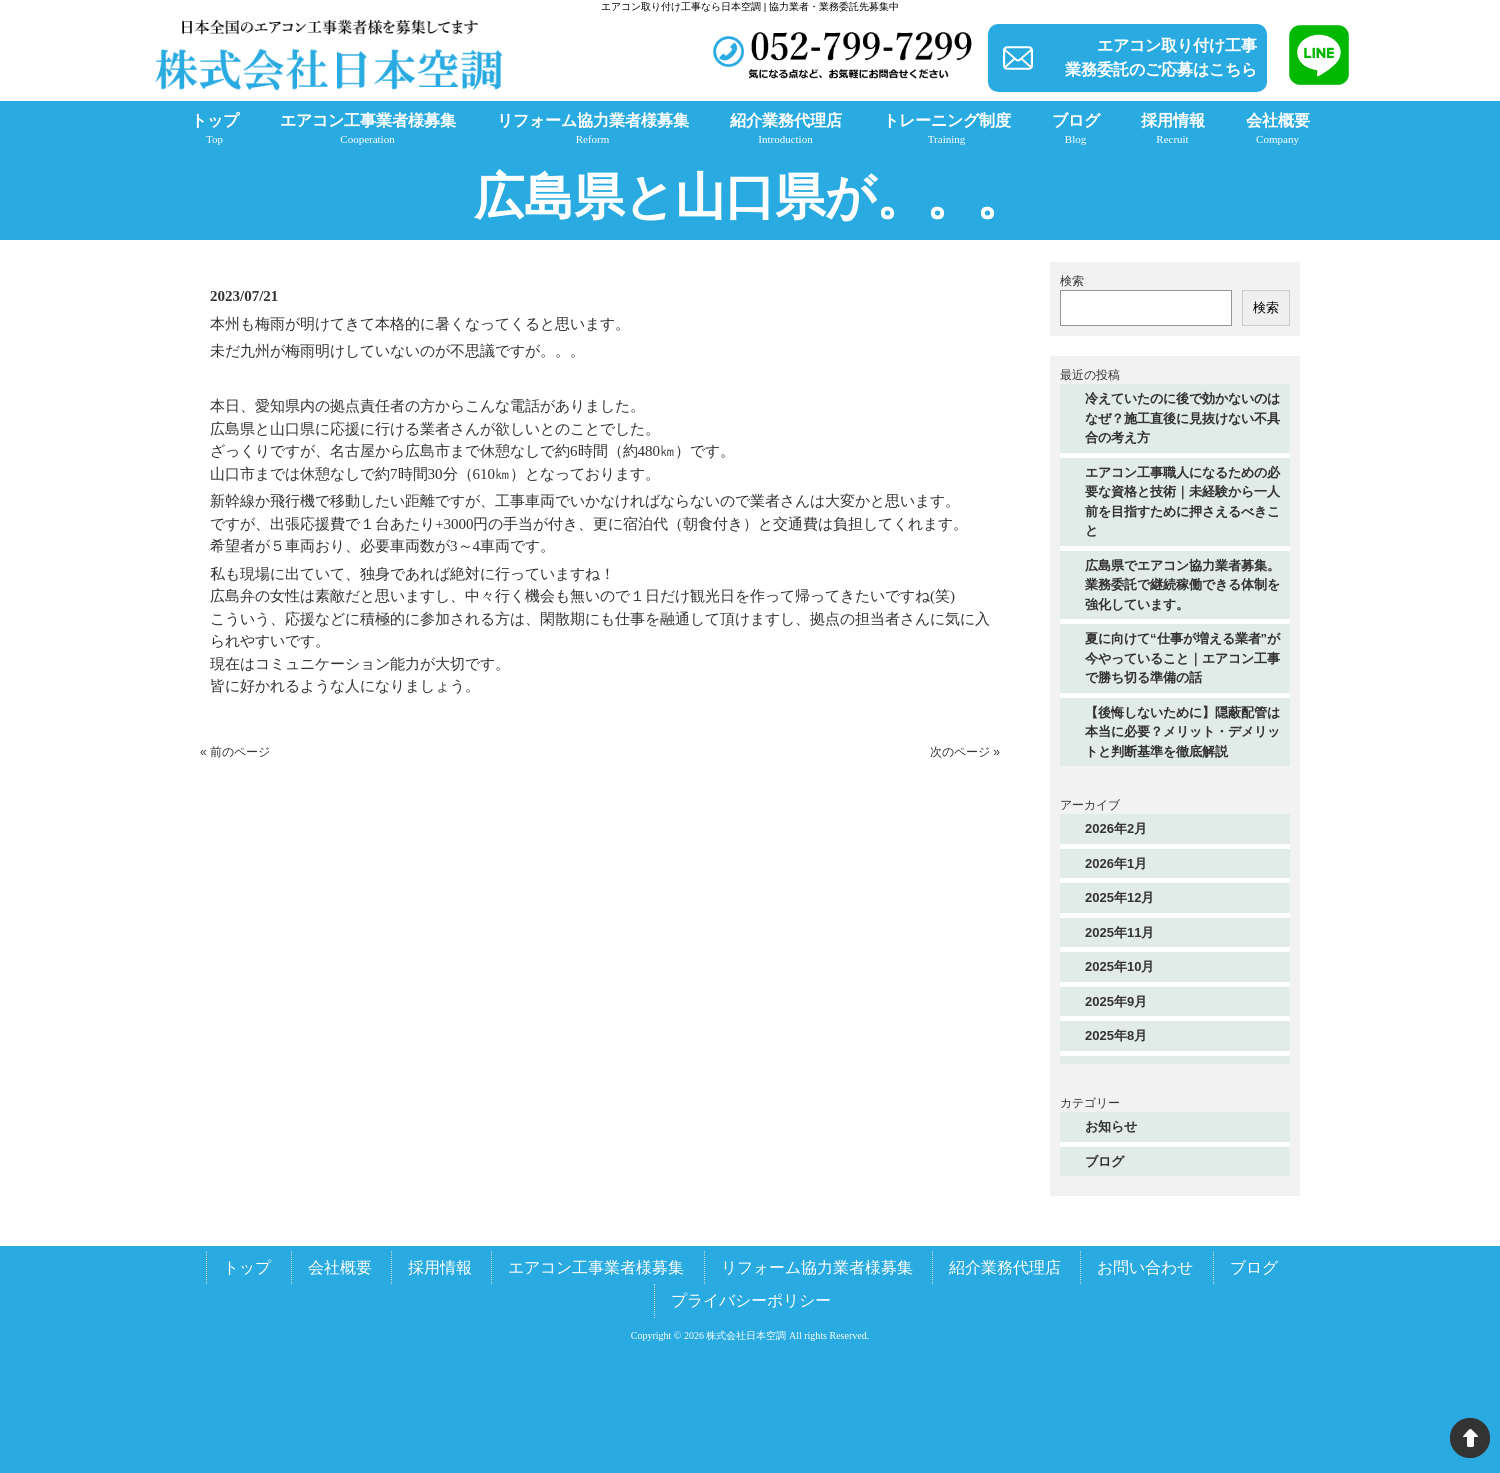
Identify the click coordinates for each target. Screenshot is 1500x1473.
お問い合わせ (1145, 1267)
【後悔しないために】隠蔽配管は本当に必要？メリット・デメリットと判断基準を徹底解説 (1182, 732)
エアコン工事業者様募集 (596, 1267)
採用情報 (440, 1267)
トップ (247, 1267)
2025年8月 (1116, 1035)
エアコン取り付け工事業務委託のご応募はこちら (1161, 57)
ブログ (1104, 1161)
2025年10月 (1119, 966)
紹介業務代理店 (1005, 1267)
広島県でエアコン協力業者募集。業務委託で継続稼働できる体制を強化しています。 (1182, 585)
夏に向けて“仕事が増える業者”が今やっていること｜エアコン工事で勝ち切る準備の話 (1182, 658)
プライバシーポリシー (751, 1300)
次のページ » (965, 752)
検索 (1072, 281)
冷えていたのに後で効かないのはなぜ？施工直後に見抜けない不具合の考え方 (1182, 418)
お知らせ (1111, 1126)
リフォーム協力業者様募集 (817, 1267)
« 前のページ (235, 752)
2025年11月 (1119, 932)
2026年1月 (1116, 863)
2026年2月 (1116, 828)
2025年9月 (1116, 1001)
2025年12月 (1119, 897)
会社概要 (340, 1267)
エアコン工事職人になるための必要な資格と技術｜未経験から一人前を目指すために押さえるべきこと (1182, 502)
